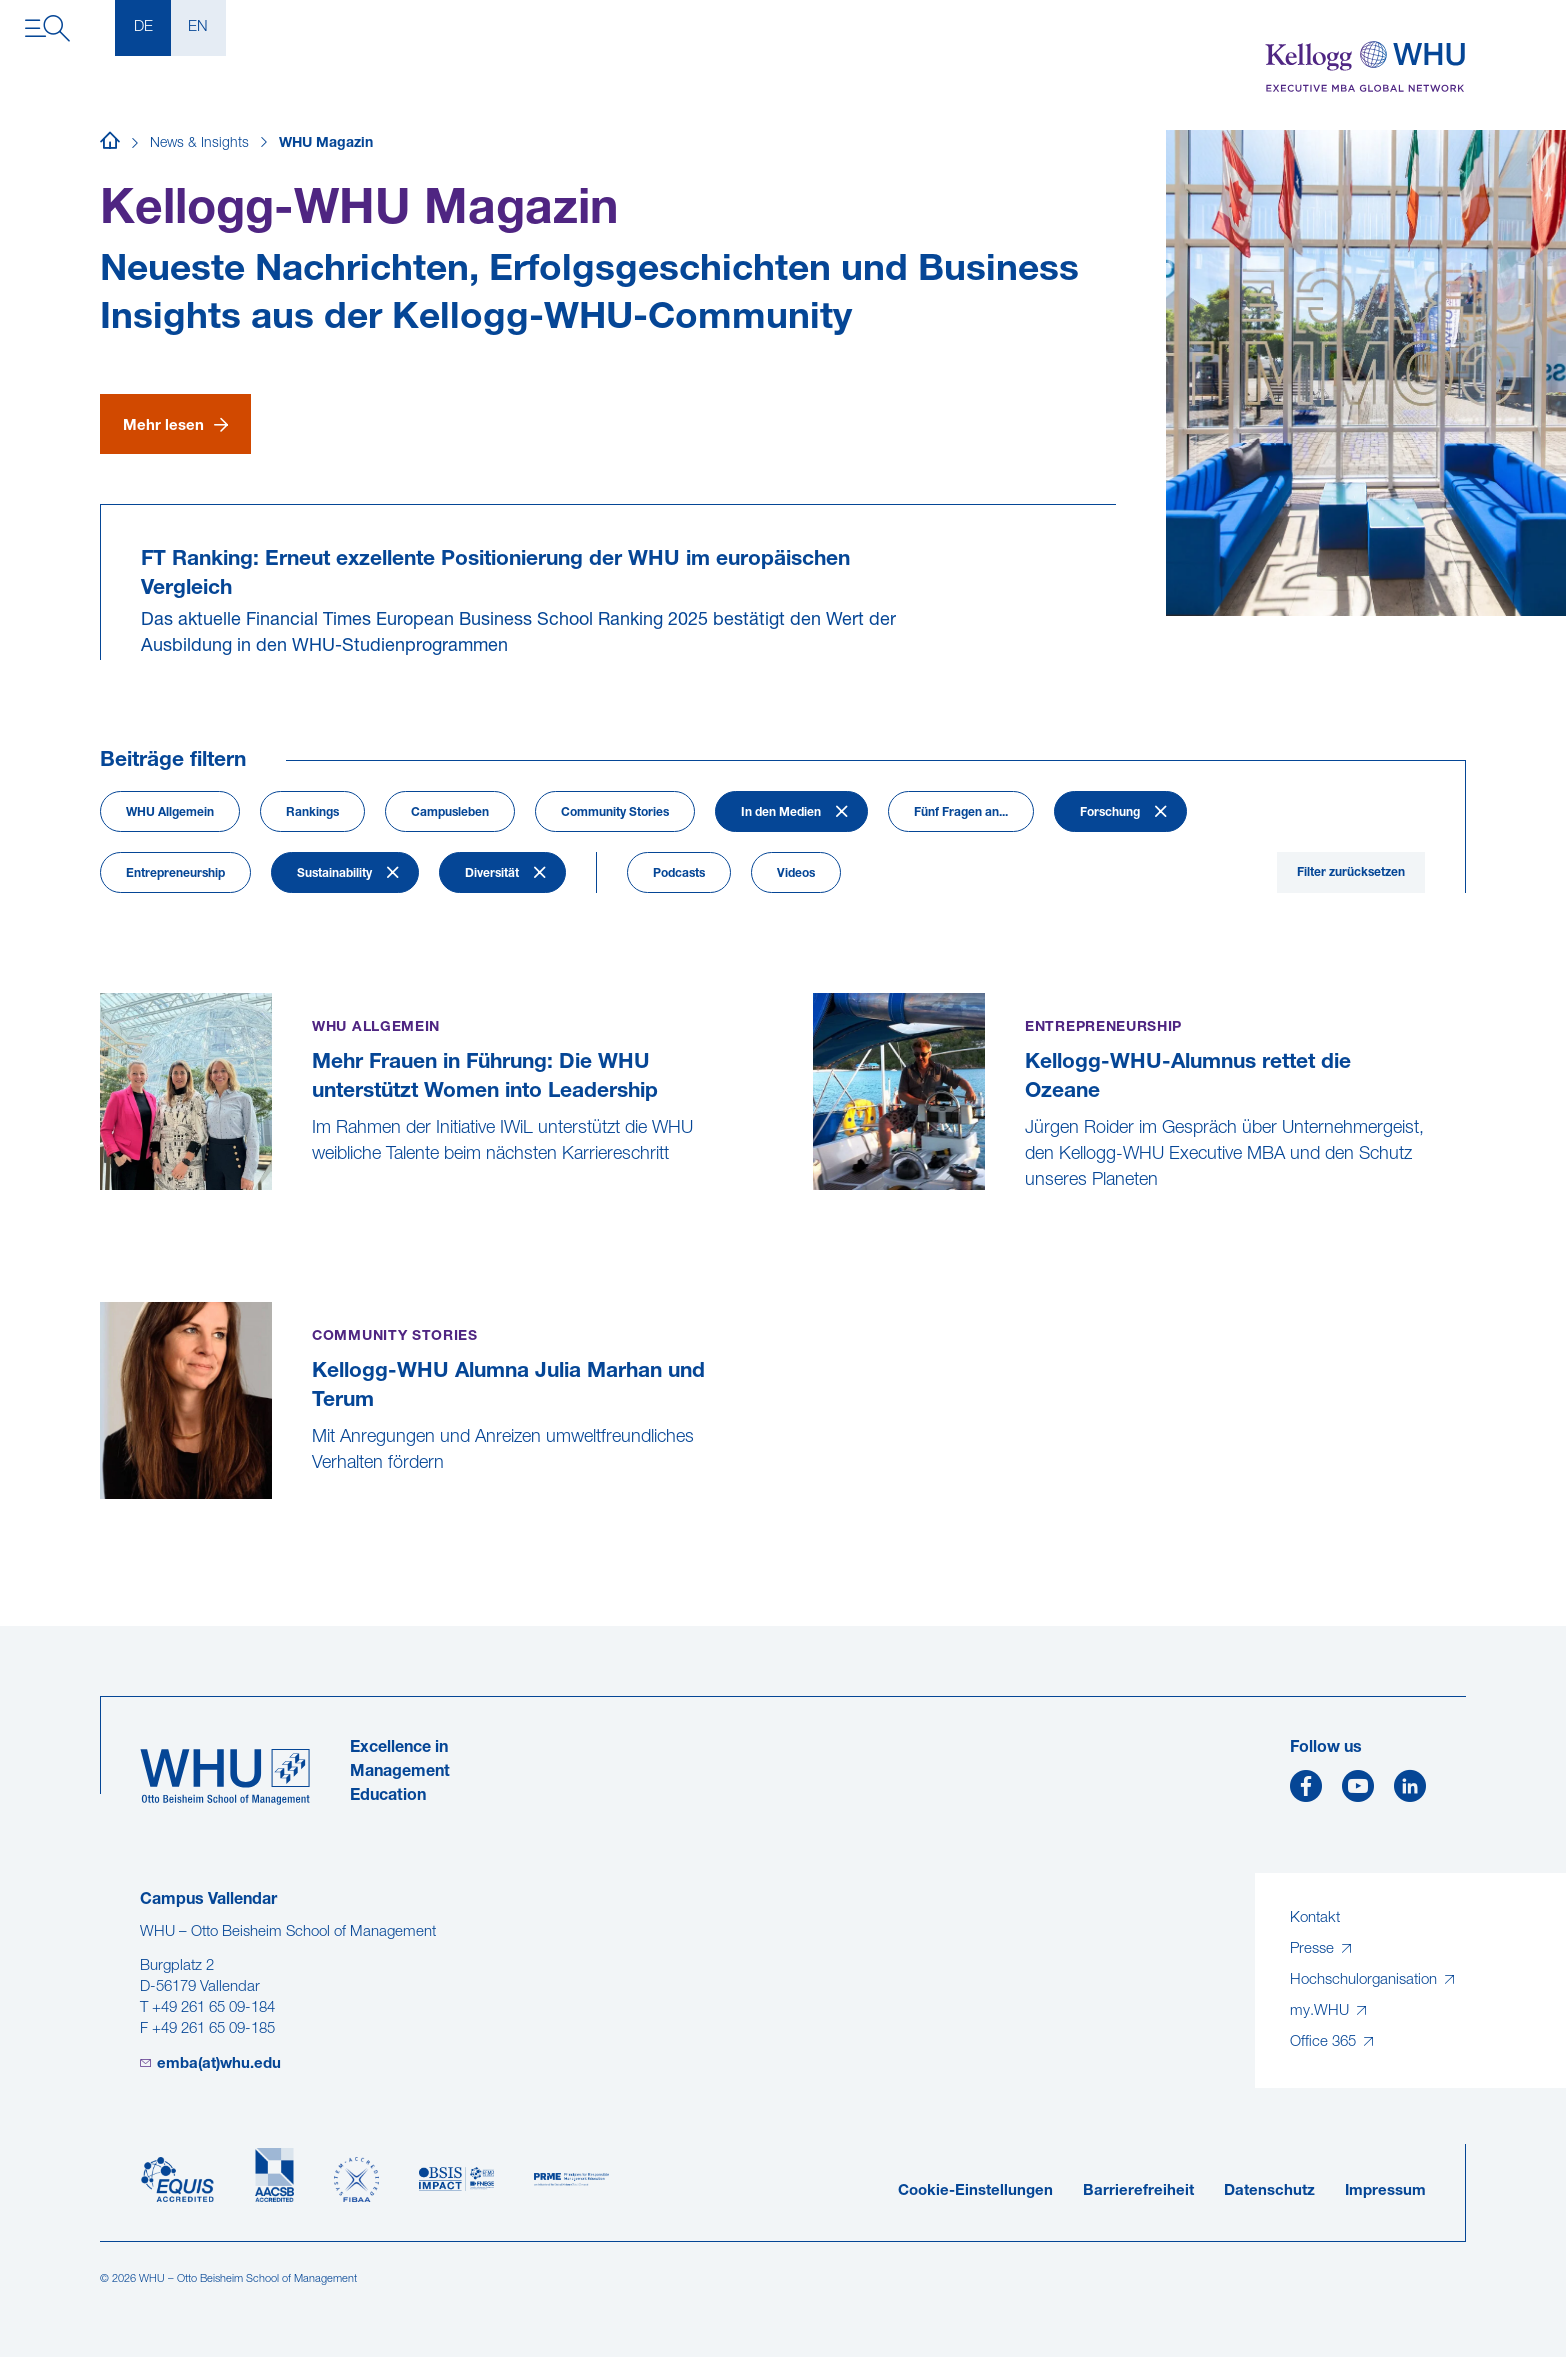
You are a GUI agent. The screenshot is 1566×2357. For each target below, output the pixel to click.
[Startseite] (110, 144)
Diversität (492, 874)
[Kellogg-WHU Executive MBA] (1365, 67)
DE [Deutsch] (143, 27)
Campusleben (450, 813)
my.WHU (1321, 2011)
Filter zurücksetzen (1351, 873)
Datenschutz (1269, 2191)
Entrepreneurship (175, 874)
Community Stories (615, 813)
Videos (796, 874)
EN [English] (198, 27)
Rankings (312, 813)
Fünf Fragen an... (961, 813)
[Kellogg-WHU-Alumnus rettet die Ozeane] (815, 1230)
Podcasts (679, 874)
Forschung (1110, 813)
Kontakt (1315, 1918)
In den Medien (781, 813)
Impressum (1385, 2191)
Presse (1314, 1949)
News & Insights (199, 143)
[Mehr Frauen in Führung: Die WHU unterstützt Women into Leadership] (102, 1204)
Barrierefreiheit (1138, 2191)
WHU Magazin (326, 143)
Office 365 (1325, 2042)
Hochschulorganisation (1365, 1980)
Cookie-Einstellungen (975, 2191)
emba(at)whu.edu (219, 2064)
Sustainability (334, 874)
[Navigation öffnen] (47, 28)
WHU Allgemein (170, 813)
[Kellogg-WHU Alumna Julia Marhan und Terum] (102, 1513)
